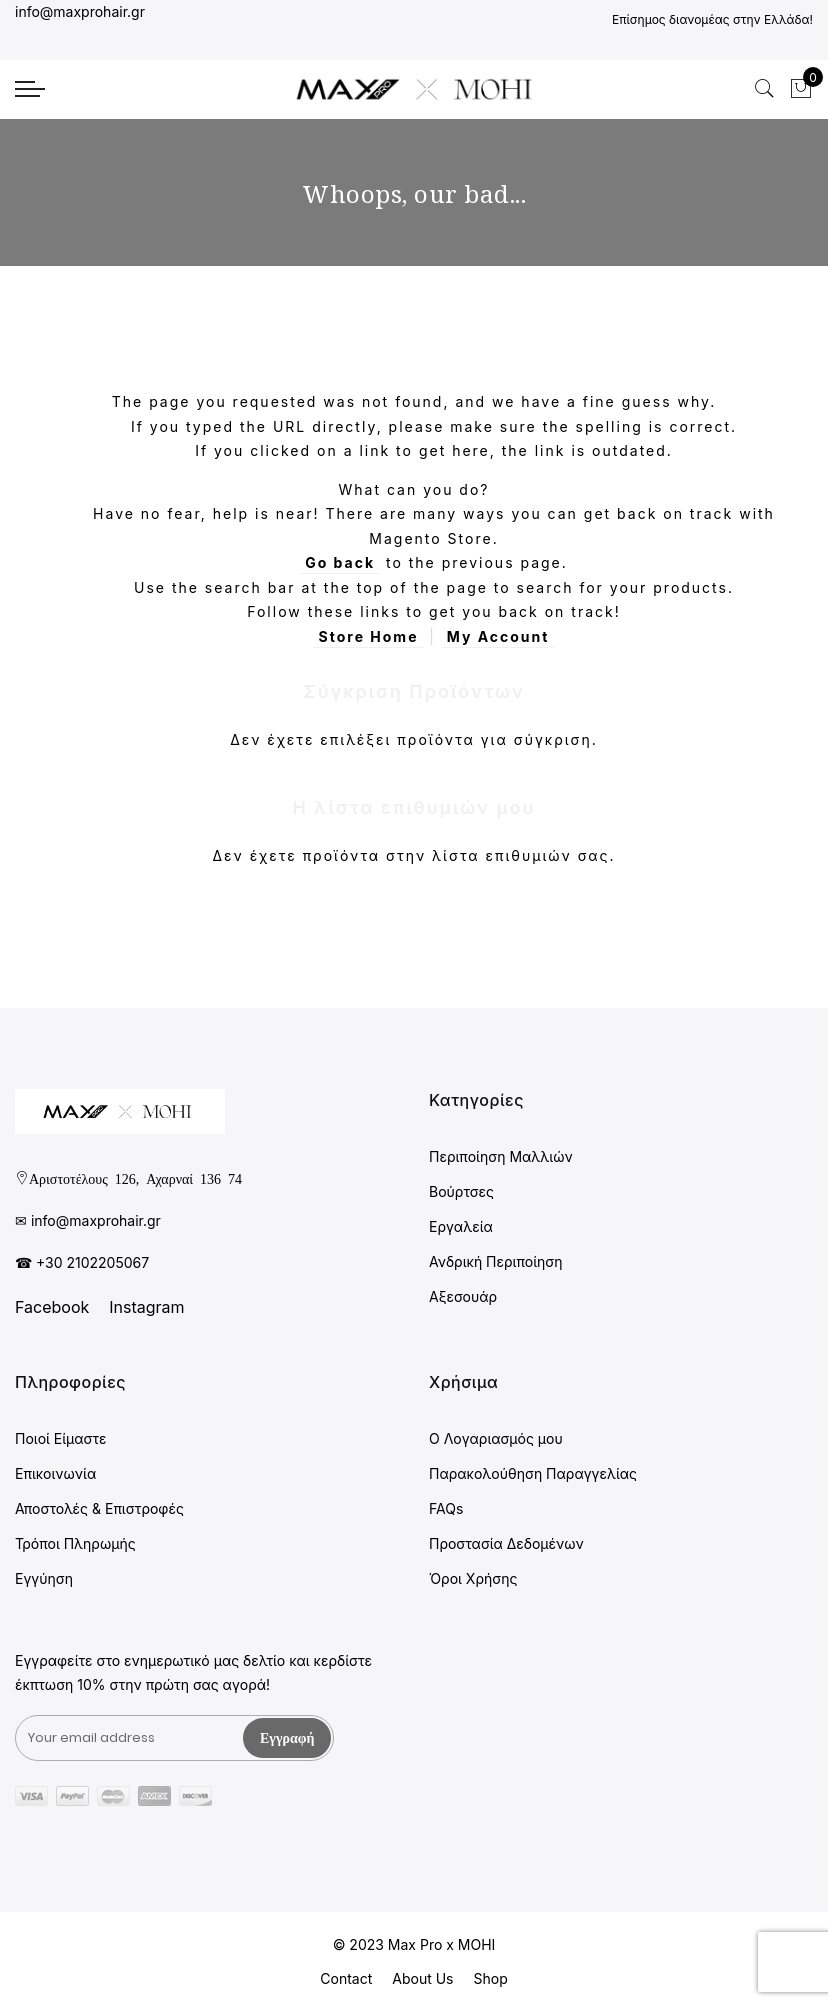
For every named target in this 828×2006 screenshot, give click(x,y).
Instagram (146, 1307)
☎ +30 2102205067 (82, 1262)
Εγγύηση (44, 1578)
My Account (498, 636)
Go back (340, 562)
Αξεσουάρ (463, 1296)
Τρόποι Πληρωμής (75, 1543)
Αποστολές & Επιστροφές (99, 1508)
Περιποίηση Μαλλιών (501, 1156)
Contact (346, 1978)
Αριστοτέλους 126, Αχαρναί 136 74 (135, 1178)
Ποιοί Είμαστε (61, 1438)
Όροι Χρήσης (473, 1578)
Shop (490, 1978)
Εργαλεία (461, 1226)
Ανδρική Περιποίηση (496, 1261)
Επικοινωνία (55, 1473)
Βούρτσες (461, 1191)
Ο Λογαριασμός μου (496, 1438)
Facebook (52, 1307)
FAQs (446, 1508)
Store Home (369, 636)
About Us (422, 1978)
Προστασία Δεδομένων (506, 1543)
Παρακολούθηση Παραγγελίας (533, 1473)
